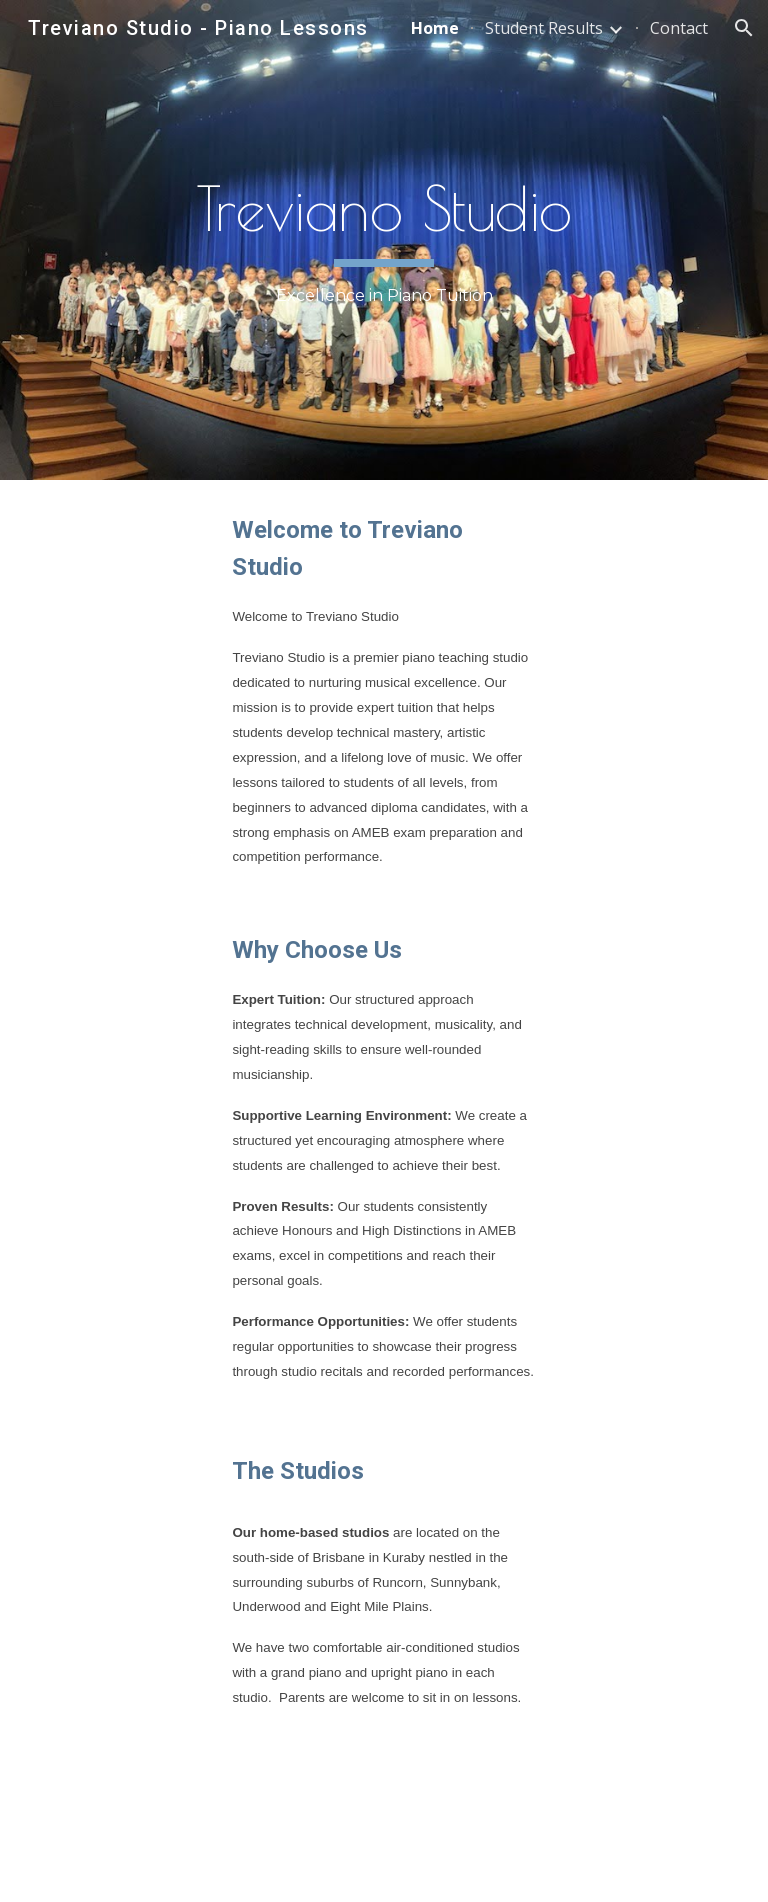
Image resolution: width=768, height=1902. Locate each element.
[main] (383, 240)
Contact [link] (679, 28)
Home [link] (435, 28)
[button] (744, 28)
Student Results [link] (544, 28)
